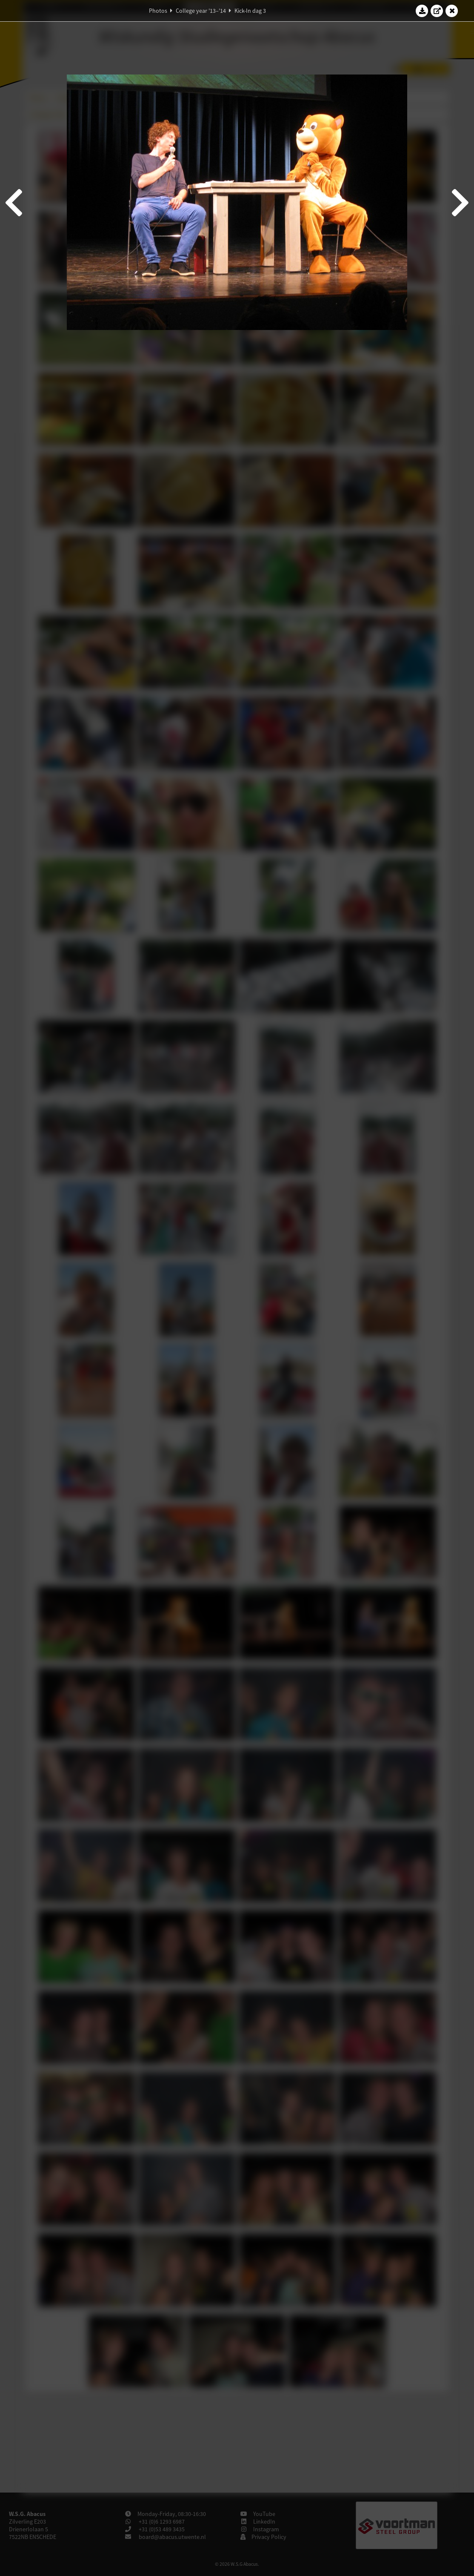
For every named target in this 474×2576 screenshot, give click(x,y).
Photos (158, 10)
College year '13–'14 (201, 10)
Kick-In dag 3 (250, 10)
